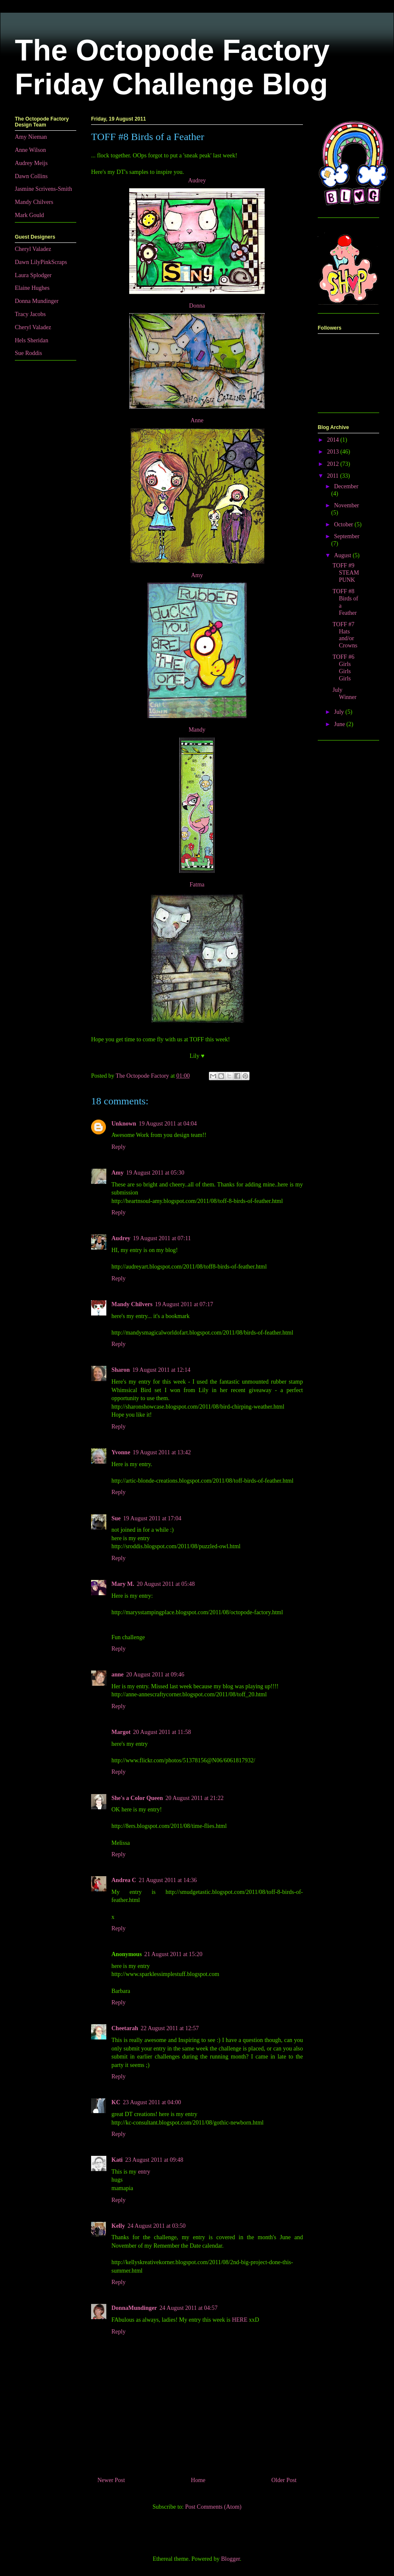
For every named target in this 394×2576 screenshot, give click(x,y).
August (343, 555)
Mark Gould (29, 215)
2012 (334, 464)
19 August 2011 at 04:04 (168, 1123)
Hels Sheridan (31, 340)
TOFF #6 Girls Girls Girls (343, 667)
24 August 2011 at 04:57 (188, 2308)
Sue (116, 1518)
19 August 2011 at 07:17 (184, 1304)
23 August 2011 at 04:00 (152, 2102)
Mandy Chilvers (132, 1304)
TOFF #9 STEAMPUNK (346, 572)
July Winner (344, 693)
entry (144, 2172)
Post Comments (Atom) (213, 2507)
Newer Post (111, 2480)
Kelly (118, 2226)
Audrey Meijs (31, 163)
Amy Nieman (31, 137)
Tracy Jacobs (30, 314)
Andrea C (123, 1880)
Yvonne (120, 1452)
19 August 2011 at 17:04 (152, 1518)
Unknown (123, 1123)
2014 (334, 440)
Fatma (197, 884)
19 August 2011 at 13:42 (162, 1452)
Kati (116, 2160)
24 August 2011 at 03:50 (157, 2226)
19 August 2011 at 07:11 (162, 1238)
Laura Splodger (33, 275)
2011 (333, 476)
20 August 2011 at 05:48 (166, 1584)
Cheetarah (124, 2028)
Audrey (197, 180)
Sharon (120, 1370)
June (340, 724)
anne (117, 1674)
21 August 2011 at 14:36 (168, 1880)
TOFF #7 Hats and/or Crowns (345, 635)
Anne (197, 420)
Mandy (197, 730)
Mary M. (122, 1584)
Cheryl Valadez (33, 249)
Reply (118, 1147)
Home (198, 2480)
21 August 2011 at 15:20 (173, 1954)
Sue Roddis (28, 353)
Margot (120, 1732)
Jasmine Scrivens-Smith (43, 189)
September (346, 536)
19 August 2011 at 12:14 (161, 1370)
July (339, 712)
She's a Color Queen (137, 1798)
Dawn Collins (31, 176)
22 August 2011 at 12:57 (170, 2028)
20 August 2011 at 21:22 (194, 1798)
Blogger (230, 2559)
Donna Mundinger (36, 301)
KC (115, 2102)
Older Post (284, 2480)
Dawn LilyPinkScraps (41, 262)
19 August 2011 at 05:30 (155, 1173)
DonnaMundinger (134, 2308)
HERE (239, 2320)
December (346, 486)
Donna (197, 306)
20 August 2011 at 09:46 (155, 1674)
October (344, 524)
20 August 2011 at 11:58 (162, 1732)
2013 (334, 452)
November (346, 505)
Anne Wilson (30, 150)
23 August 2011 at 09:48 (154, 2160)
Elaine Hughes (32, 288)
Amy (197, 575)
